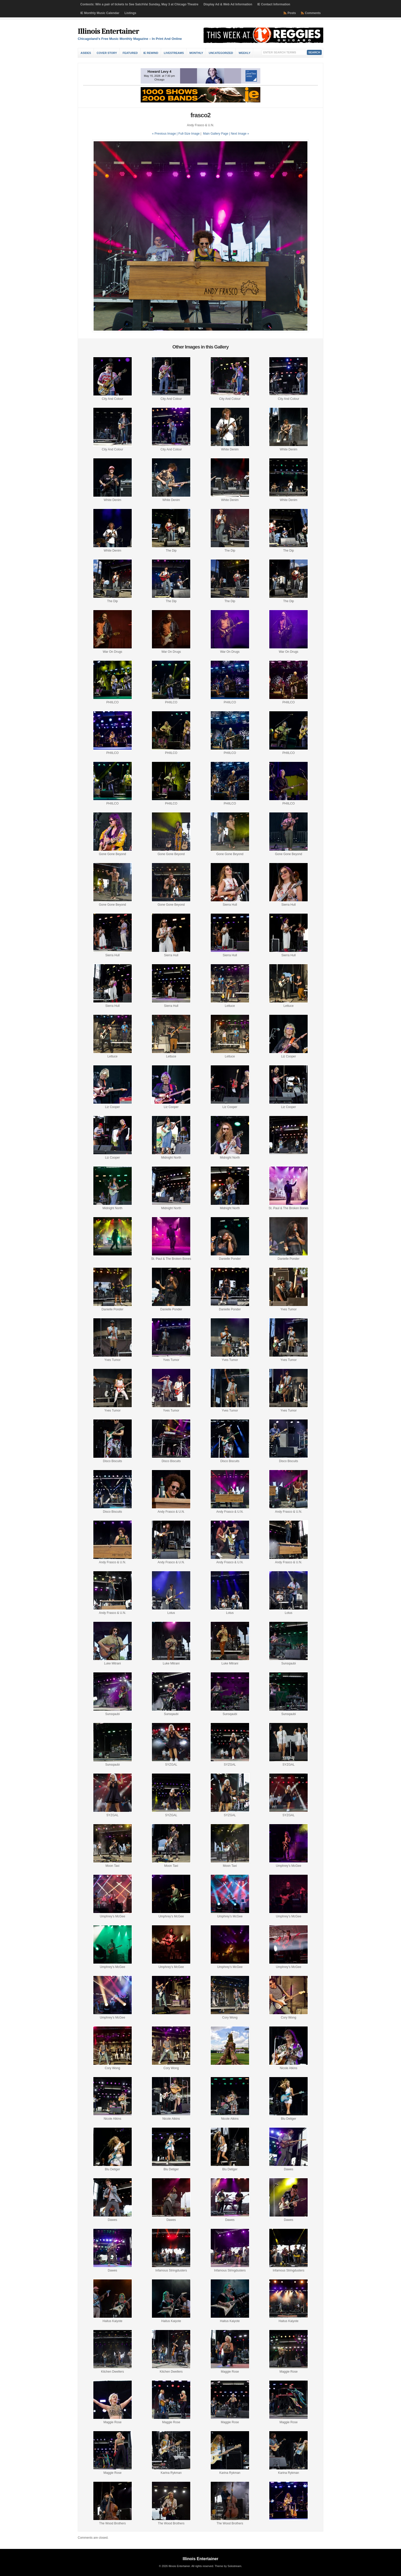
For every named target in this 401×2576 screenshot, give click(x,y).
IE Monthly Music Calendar (99, 13)
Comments (313, 13)
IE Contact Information (273, 4)
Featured (130, 52)
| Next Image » (239, 133)
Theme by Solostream (228, 2566)
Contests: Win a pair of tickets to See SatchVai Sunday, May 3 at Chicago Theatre (139, 4)
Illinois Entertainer (108, 31)
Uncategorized (221, 52)
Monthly (196, 52)
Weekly (244, 52)
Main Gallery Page (215, 133)
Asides (86, 52)
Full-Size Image (188, 133)
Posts (291, 13)
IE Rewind (150, 52)
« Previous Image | (165, 133)
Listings (130, 13)
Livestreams (174, 52)
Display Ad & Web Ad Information (228, 4)
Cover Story (107, 52)
